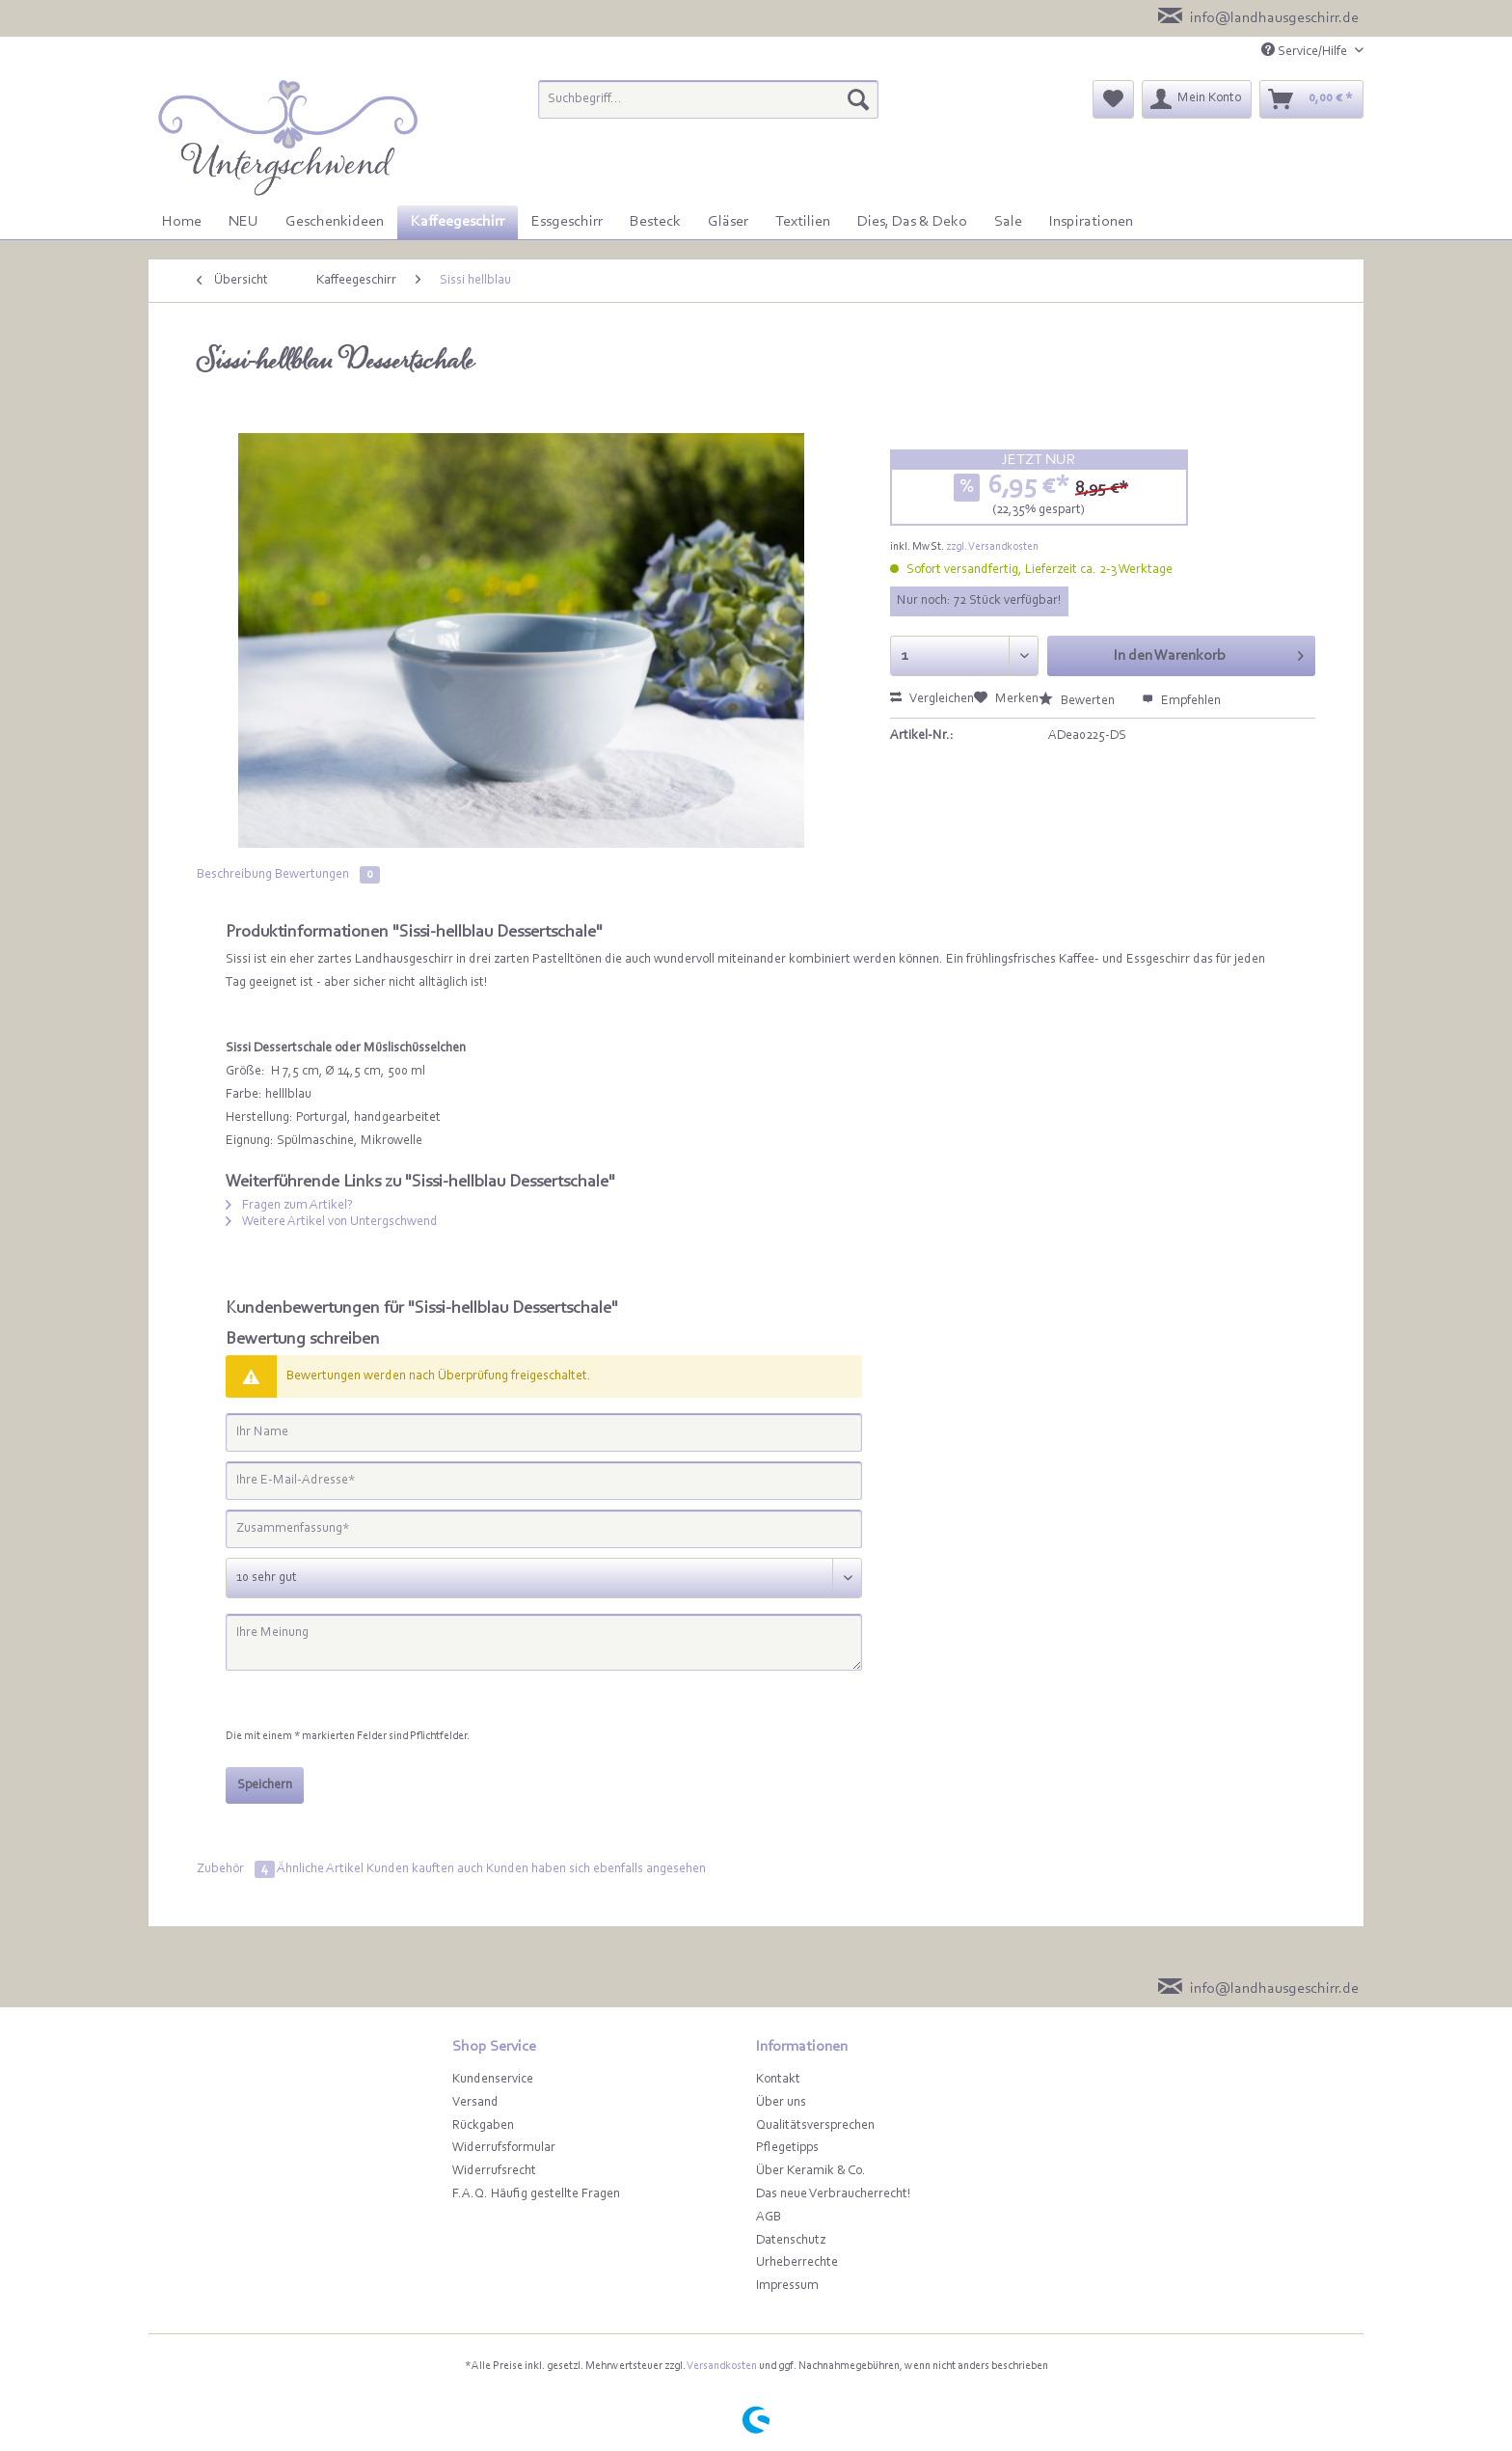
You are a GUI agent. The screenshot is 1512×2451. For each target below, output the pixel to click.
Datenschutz (790, 2240)
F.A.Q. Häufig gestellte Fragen (536, 2194)
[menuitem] (708, 107)
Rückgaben (483, 2126)
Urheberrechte (797, 2263)
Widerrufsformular (503, 2148)
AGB (768, 2217)
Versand (475, 2103)
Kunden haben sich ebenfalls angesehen (596, 1869)
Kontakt (778, 2079)
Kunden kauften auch (424, 1869)
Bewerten (1078, 701)
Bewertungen (327, 875)
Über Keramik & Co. (811, 2171)
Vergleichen (932, 699)
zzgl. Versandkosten (992, 547)
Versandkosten (722, 2366)
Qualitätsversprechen (815, 2126)
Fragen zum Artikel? (289, 1205)
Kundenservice (492, 2079)
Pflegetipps (787, 2148)
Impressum (787, 2286)
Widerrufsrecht (494, 2171)
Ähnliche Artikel (320, 1869)
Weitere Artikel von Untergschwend (332, 1222)
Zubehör (237, 1869)
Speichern (264, 1785)
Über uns (781, 2103)
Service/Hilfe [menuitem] (1305, 50)
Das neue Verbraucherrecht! (833, 2194)
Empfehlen (1181, 701)
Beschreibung (234, 875)
